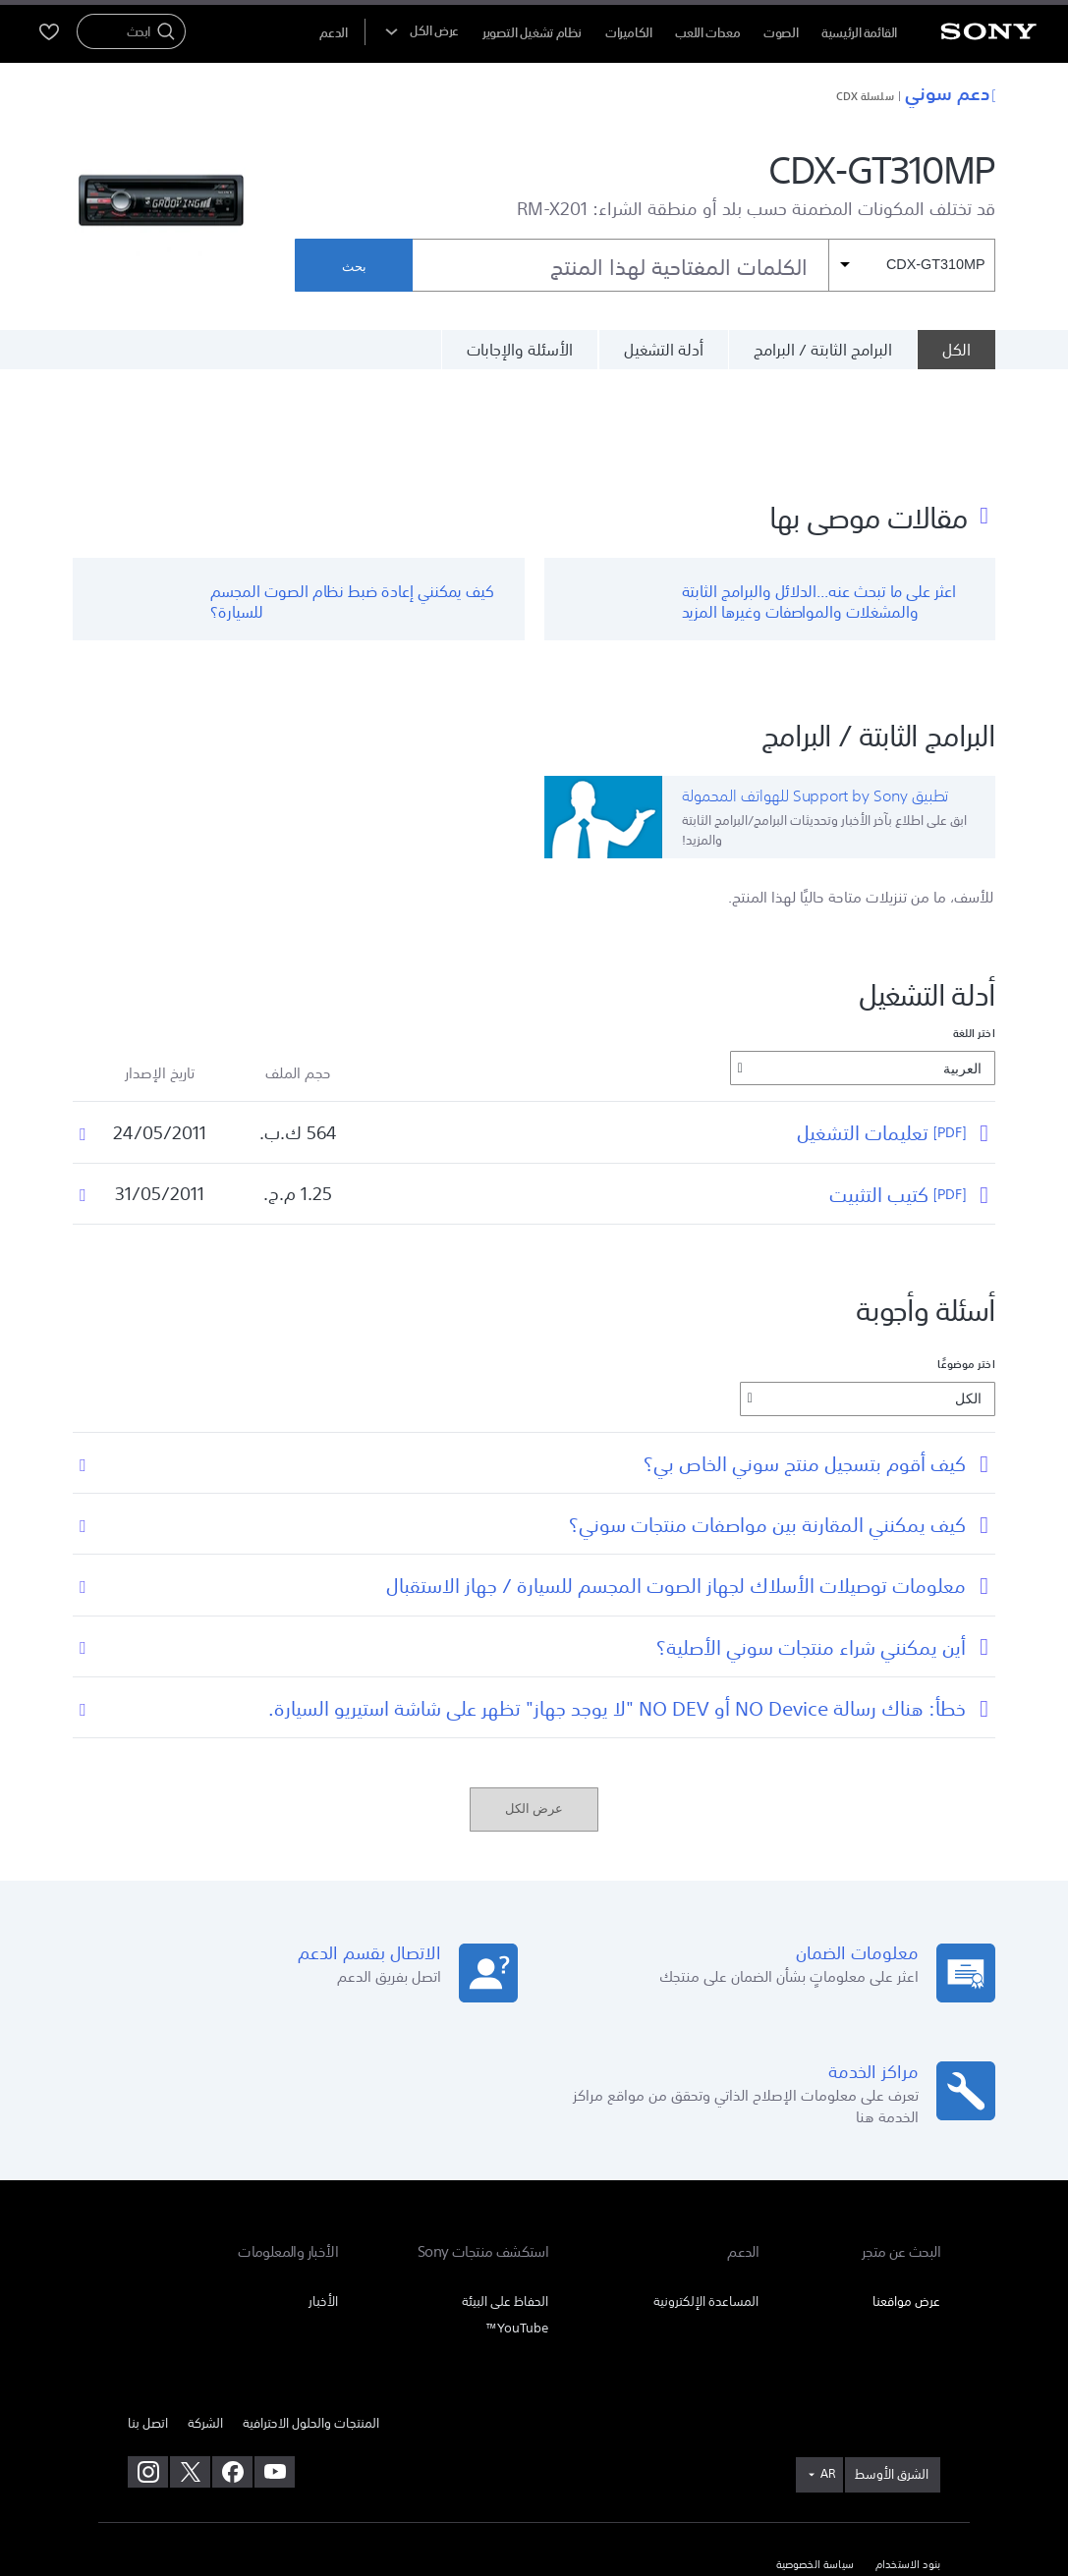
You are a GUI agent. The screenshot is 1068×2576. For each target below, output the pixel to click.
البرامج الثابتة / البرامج (823, 349)
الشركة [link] (205, 2327)
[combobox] (704, 265)
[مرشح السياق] (912, 265)
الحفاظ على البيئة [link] (505, 2205)
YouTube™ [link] (516, 2232)
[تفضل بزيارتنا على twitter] (190, 2375)
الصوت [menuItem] (780, 33)
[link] (892, 2378)
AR (827, 2377)
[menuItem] (333, 33)
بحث (354, 266)
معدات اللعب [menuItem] (707, 33)
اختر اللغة (974, 938)
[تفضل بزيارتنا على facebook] (232, 2375)
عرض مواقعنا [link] (906, 2205)
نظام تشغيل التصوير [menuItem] (532, 33)
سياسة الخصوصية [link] (815, 2469)
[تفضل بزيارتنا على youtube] (274, 2375)
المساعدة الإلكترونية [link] (706, 2205)
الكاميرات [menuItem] (628, 33)
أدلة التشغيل (663, 349)
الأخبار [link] (323, 2205)
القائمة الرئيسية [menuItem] (859, 33)
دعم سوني (950, 92)
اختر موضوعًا (965, 1269)
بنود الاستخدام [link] (907, 2469)
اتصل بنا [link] (148, 2327)
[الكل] (956, 349)
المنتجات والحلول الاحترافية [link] (311, 2327)
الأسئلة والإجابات (520, 349)
